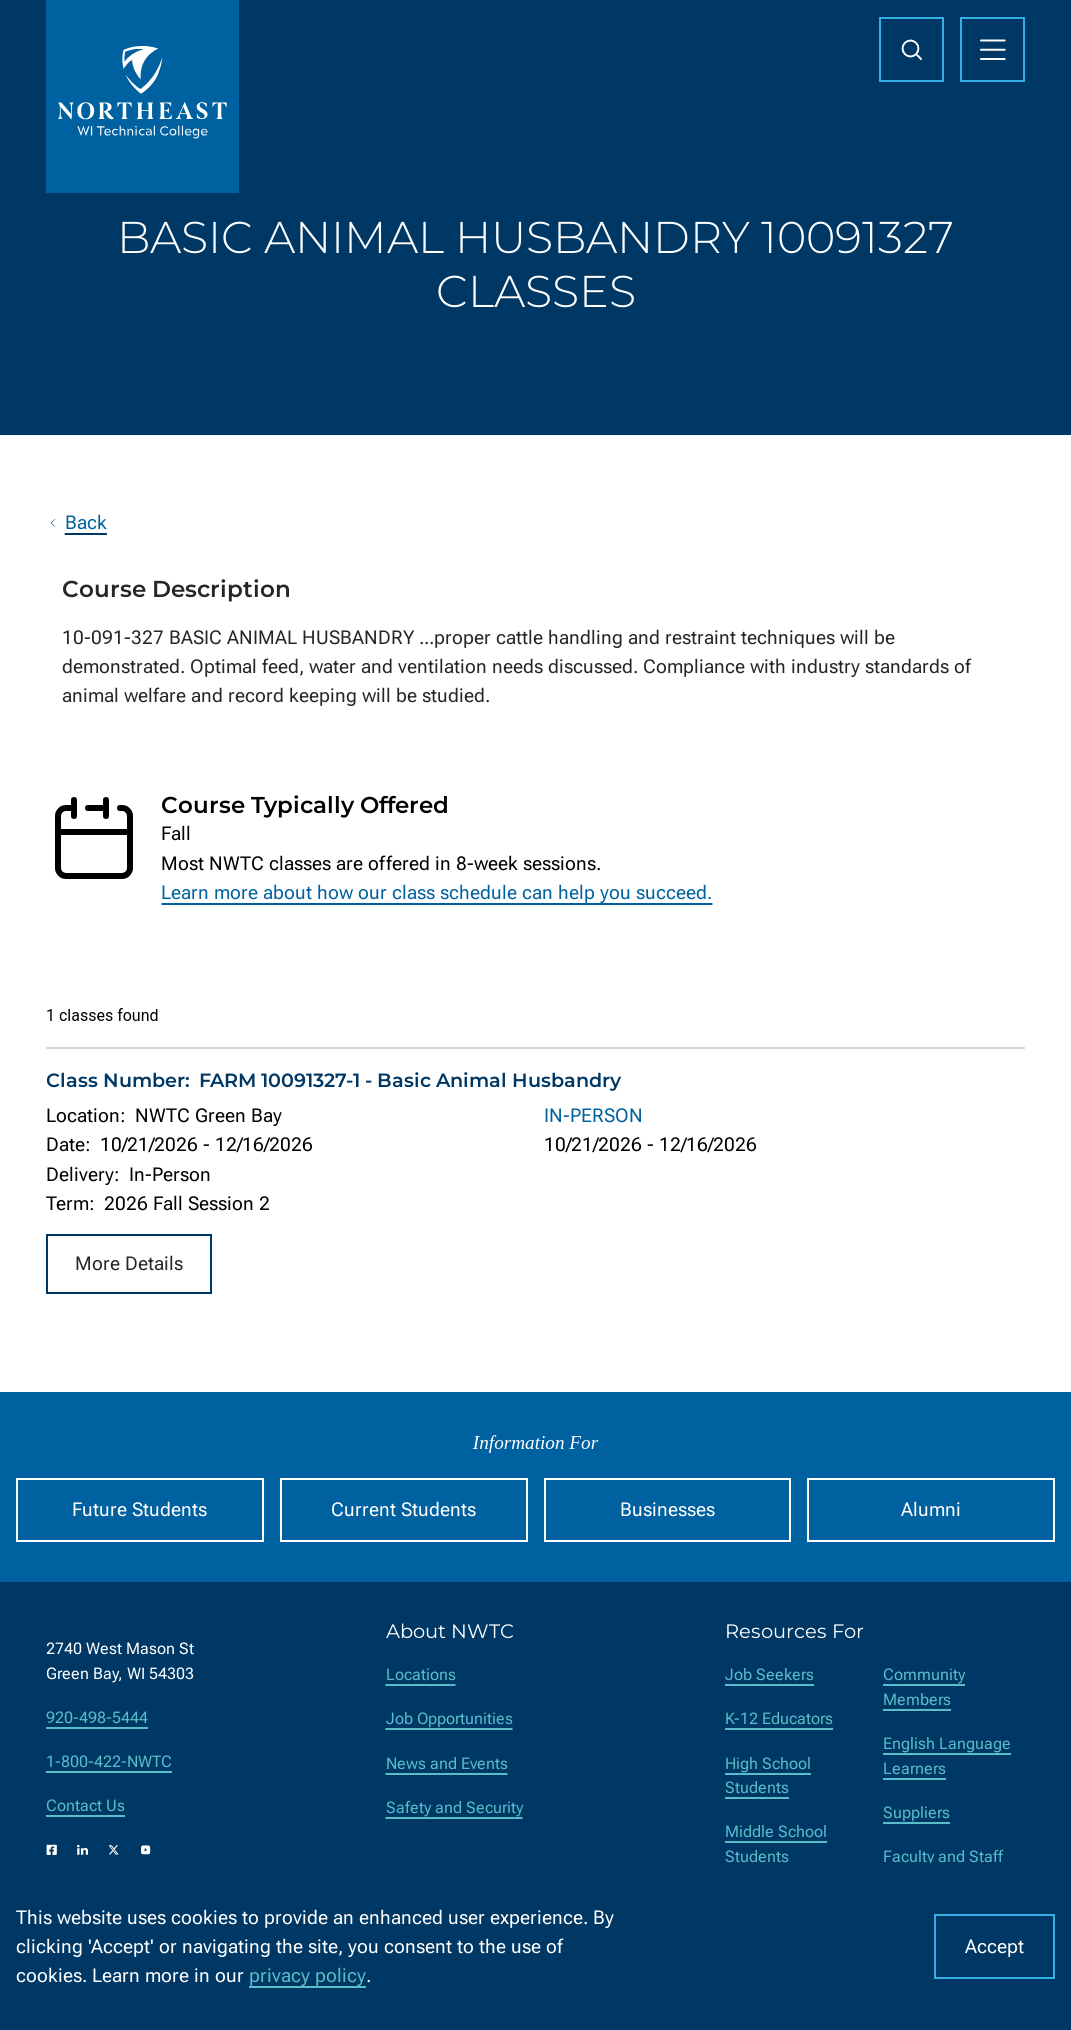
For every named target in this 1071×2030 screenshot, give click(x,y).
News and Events (447, 1763)
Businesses (667, 1509)
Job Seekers (769, 1674)
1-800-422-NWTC (109, 1761)
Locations (421, 1674)
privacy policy (307, 1975)
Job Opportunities (449, 1718)
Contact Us (85, 1805)
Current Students (403, 1509)
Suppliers (916, 1812)
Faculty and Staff (943, 1856)
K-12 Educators (779, 1718)
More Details (129, 1264)
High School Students (768, 1776)
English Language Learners (947, 1756)
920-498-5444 (97, 1717)
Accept (994, 1946)
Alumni (931, 1509)
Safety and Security (454, 1807)
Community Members (924, 1687)
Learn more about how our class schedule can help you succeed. (436, 892)
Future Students (139, 1509)
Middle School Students (776, 1844)
